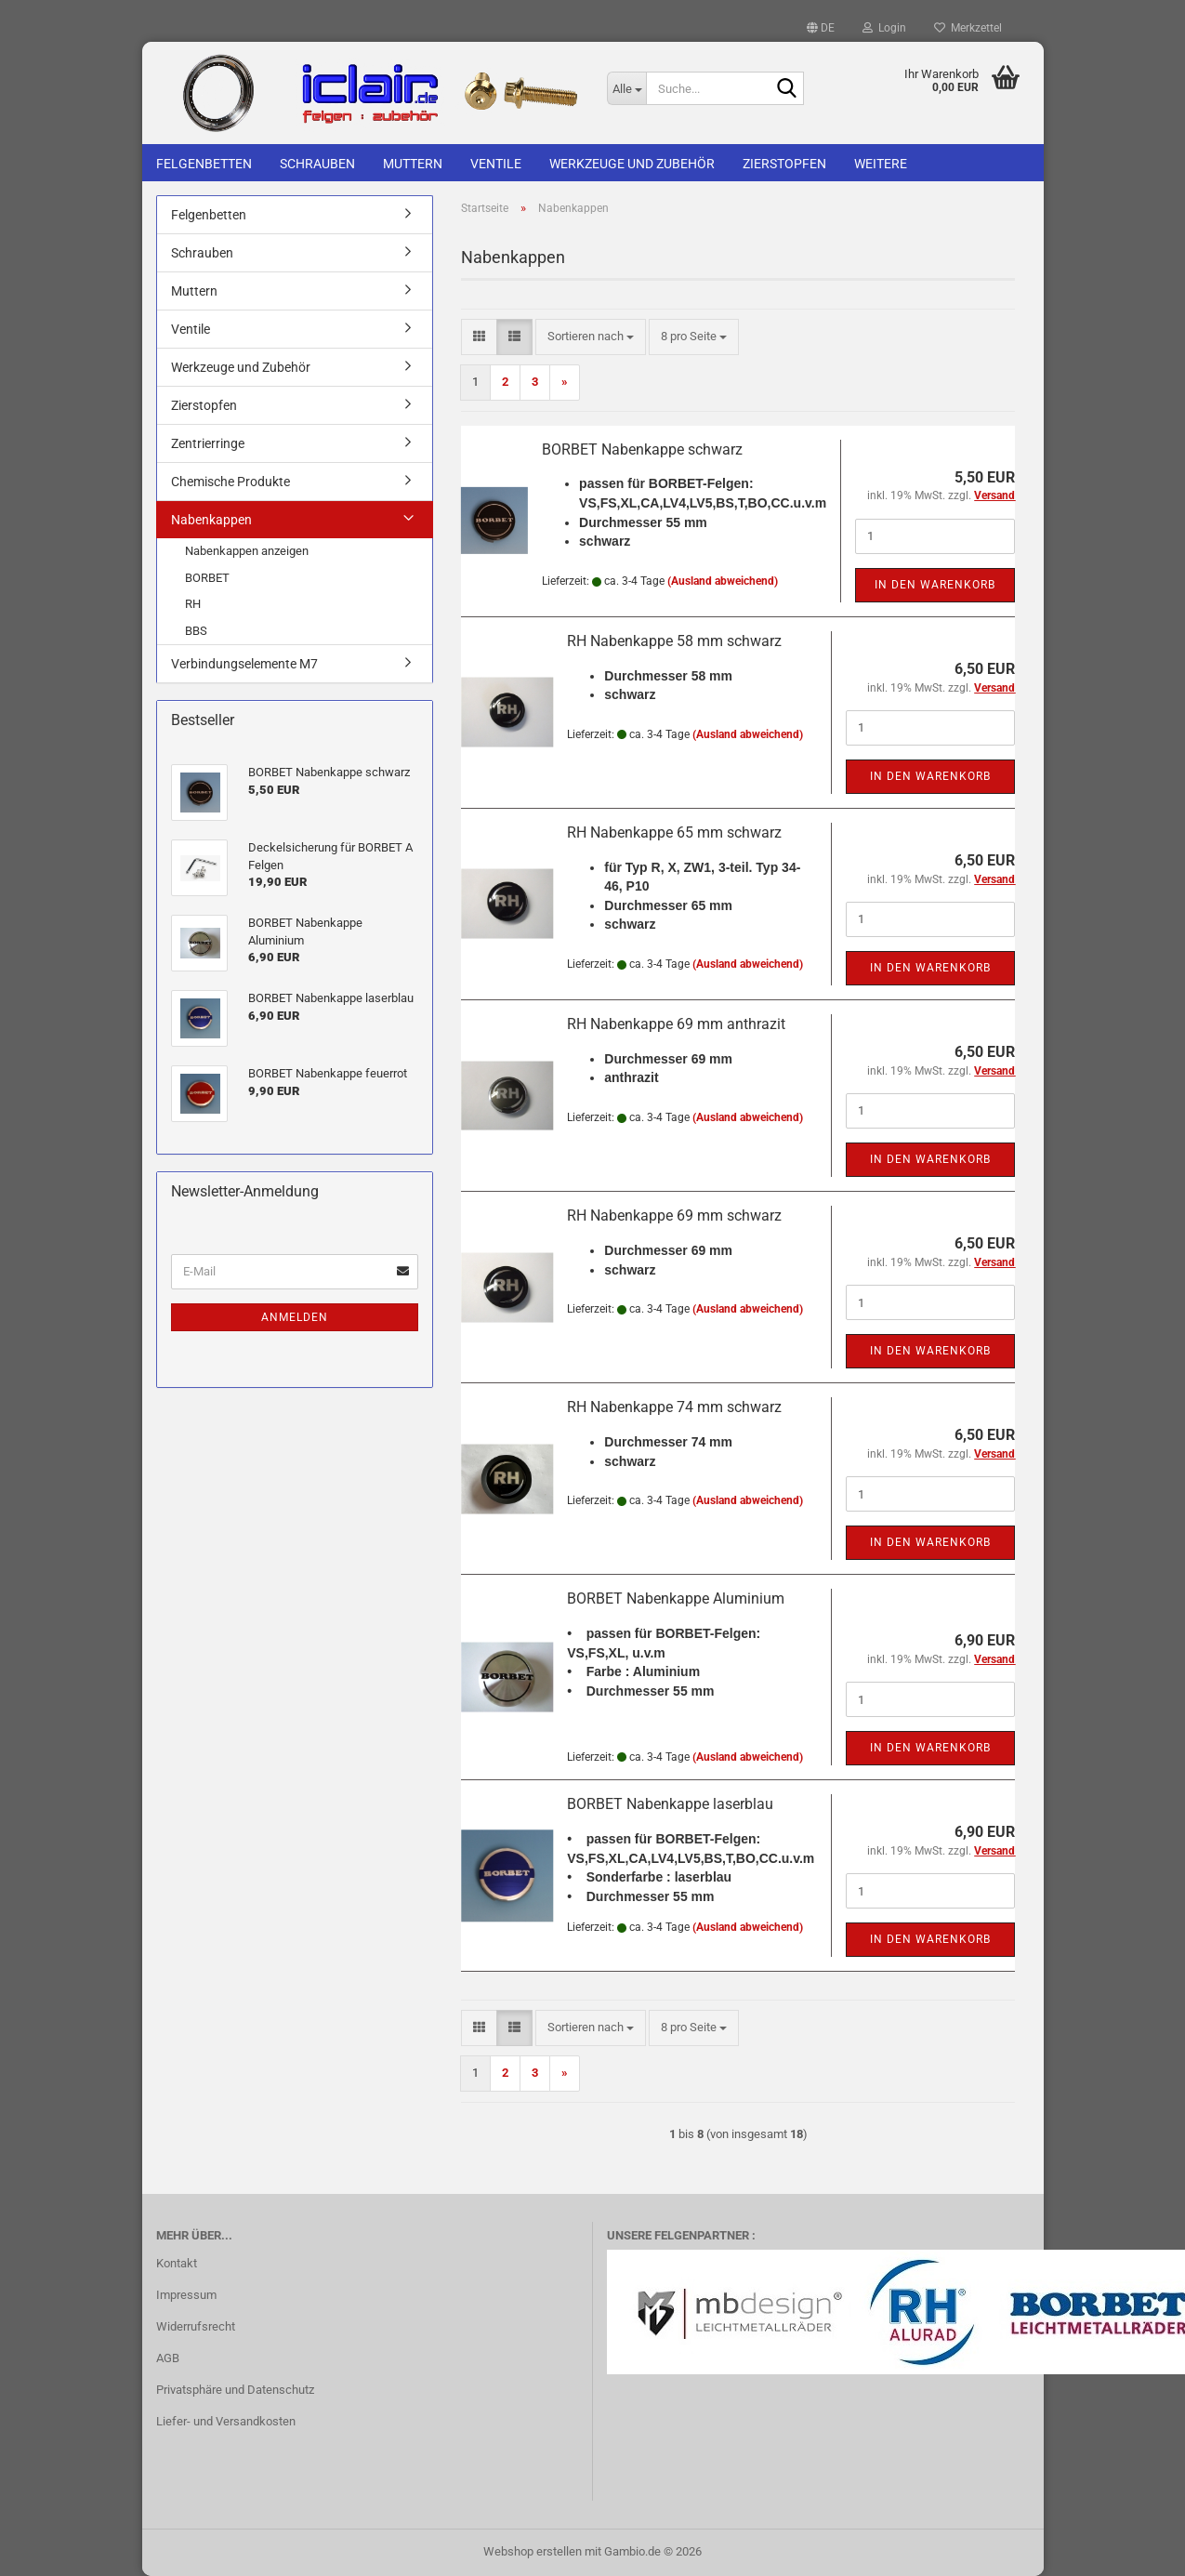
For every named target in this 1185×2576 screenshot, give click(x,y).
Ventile (495, 163)
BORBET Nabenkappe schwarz (642, 449)
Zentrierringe (207, 443)
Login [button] (884, 27)
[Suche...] (626, 88)
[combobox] (590, 337)
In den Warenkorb (935, 584)
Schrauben (317, 163)
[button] (821, 28)
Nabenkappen (211, 519)
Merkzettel (968, 27)
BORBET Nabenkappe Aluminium (675, 1598)
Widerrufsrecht (195, 2326)
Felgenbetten (204, 163)
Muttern (412, 163)
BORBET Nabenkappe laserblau (670, 1804)
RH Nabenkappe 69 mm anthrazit (676, 1024)
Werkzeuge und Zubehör (632, 163)
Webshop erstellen (532, 2551)
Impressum (186, 2295)
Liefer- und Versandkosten (226, 2421)
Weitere (880, 163)
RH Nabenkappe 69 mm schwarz (674, 1215)
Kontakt (176, 2263)
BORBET (207, 578)
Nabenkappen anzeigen (247, 551)
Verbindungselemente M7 (244, 663)
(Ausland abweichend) (722, 581)
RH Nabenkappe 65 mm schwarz (674, 832)
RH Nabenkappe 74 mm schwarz (674, 1407)
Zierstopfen (784, 163)
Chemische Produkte (230, 481)
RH (193, 604)
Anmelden (294, 1317)
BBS (196, 631)
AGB (167, 2358)
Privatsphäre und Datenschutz (235, 2390)
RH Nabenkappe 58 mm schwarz (674, 641)
